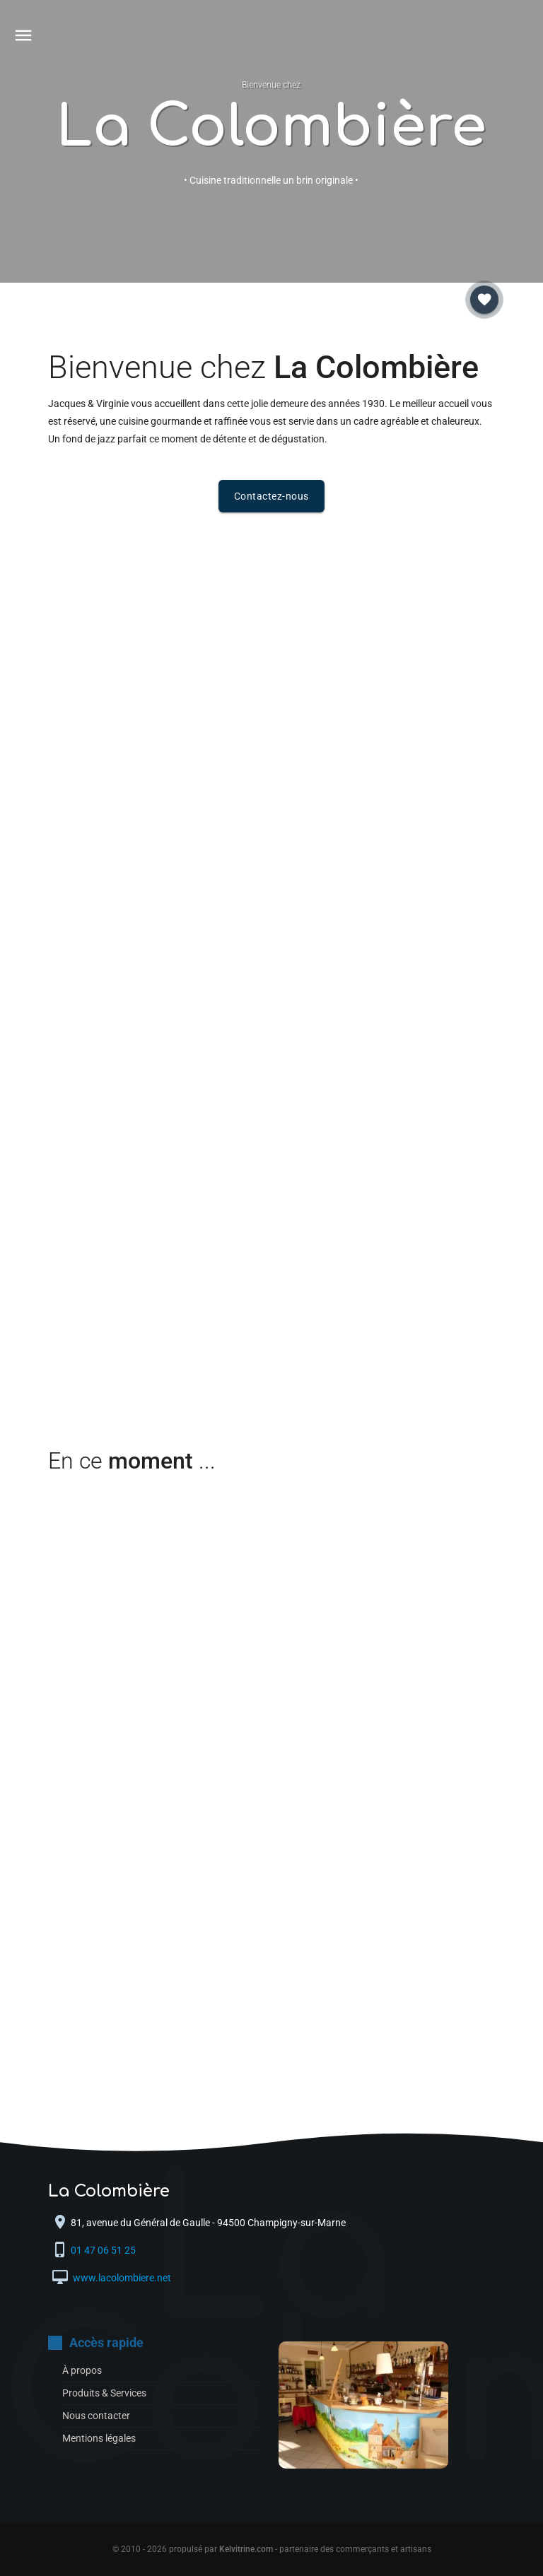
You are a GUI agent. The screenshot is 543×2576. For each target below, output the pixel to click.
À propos (82, 2370)
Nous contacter (96, 2415)
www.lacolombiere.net (121, 2277)
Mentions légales (99, 2438)
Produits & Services (104, 2393)
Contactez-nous (271, 496)
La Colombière (271, 127)
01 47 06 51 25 (104, 2250)
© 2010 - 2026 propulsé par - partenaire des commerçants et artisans (271, 2549)
